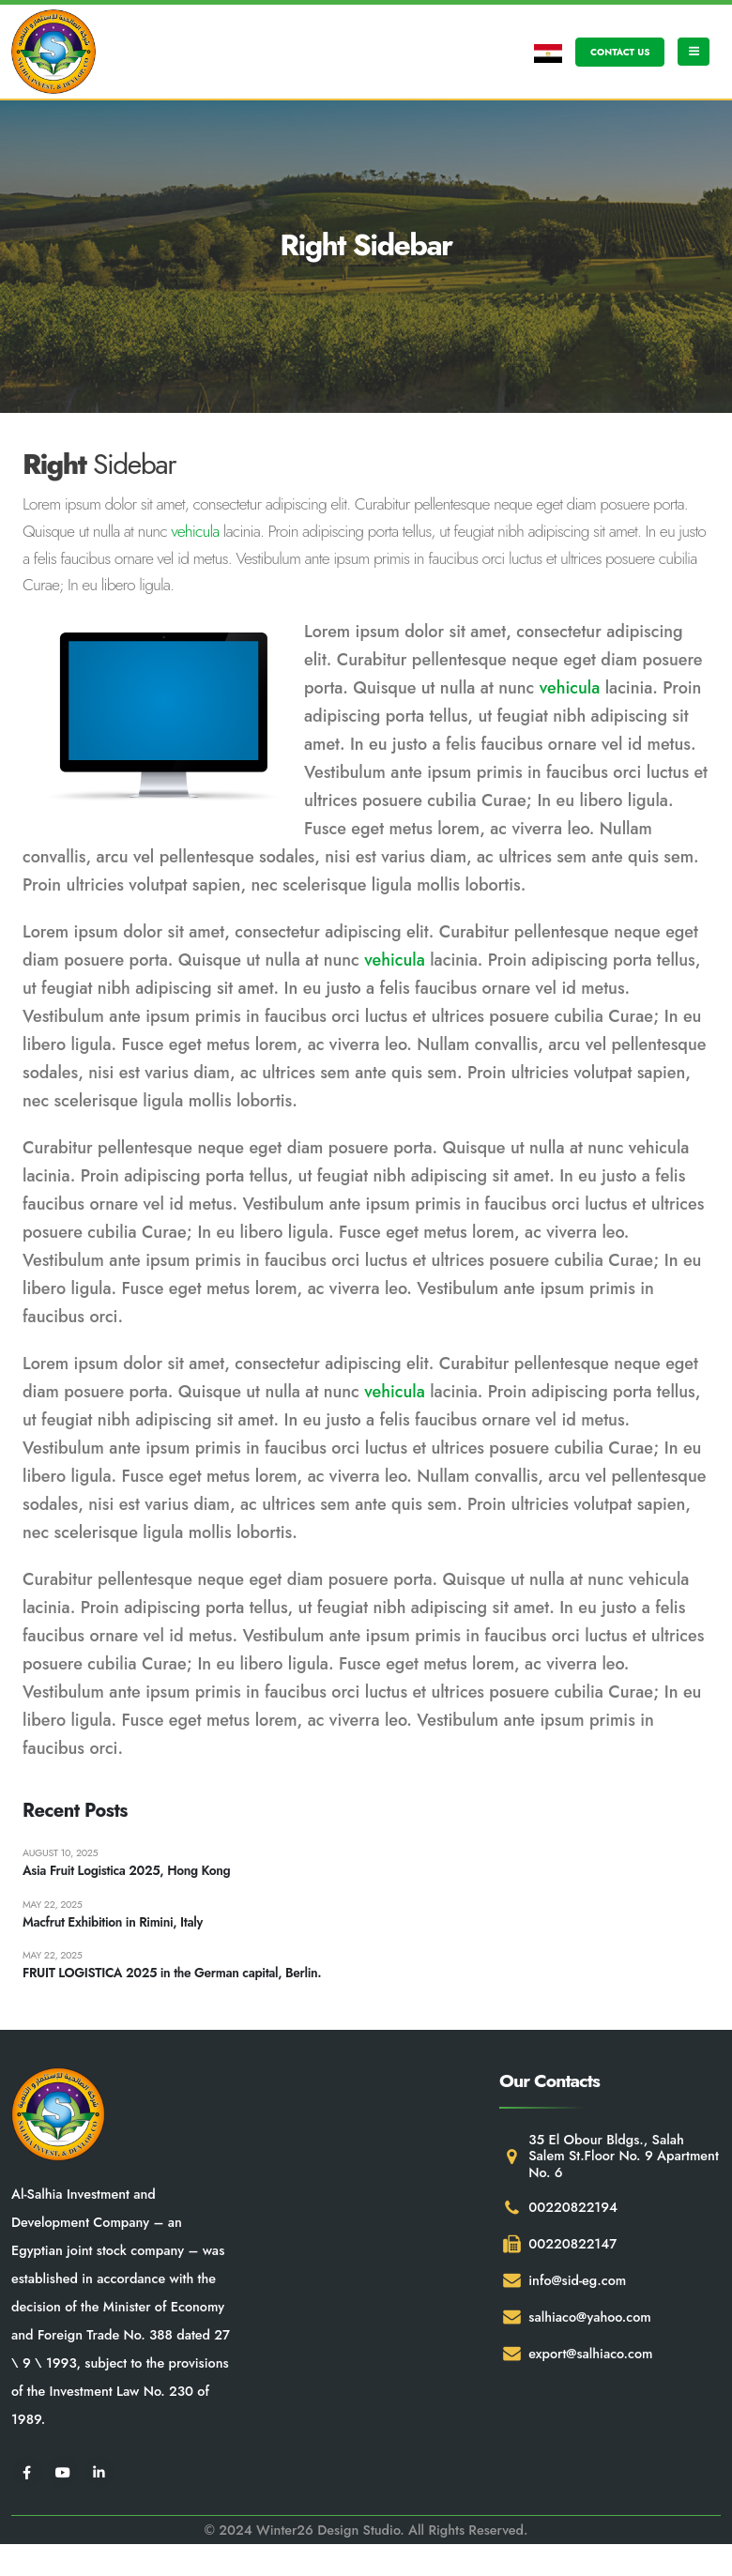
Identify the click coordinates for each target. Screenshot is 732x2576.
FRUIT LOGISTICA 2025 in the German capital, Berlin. (176, 1977)
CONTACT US (619, 52)
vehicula (195, 531)
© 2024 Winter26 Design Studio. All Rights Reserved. (365, 2533)
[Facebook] (26, 2475)
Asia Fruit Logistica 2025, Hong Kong (129, 1872)
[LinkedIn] (99, 2475)
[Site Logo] (53, 51)
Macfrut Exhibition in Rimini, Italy (115, 1924)
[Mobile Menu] (693, 52)
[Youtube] (63, 2475)
